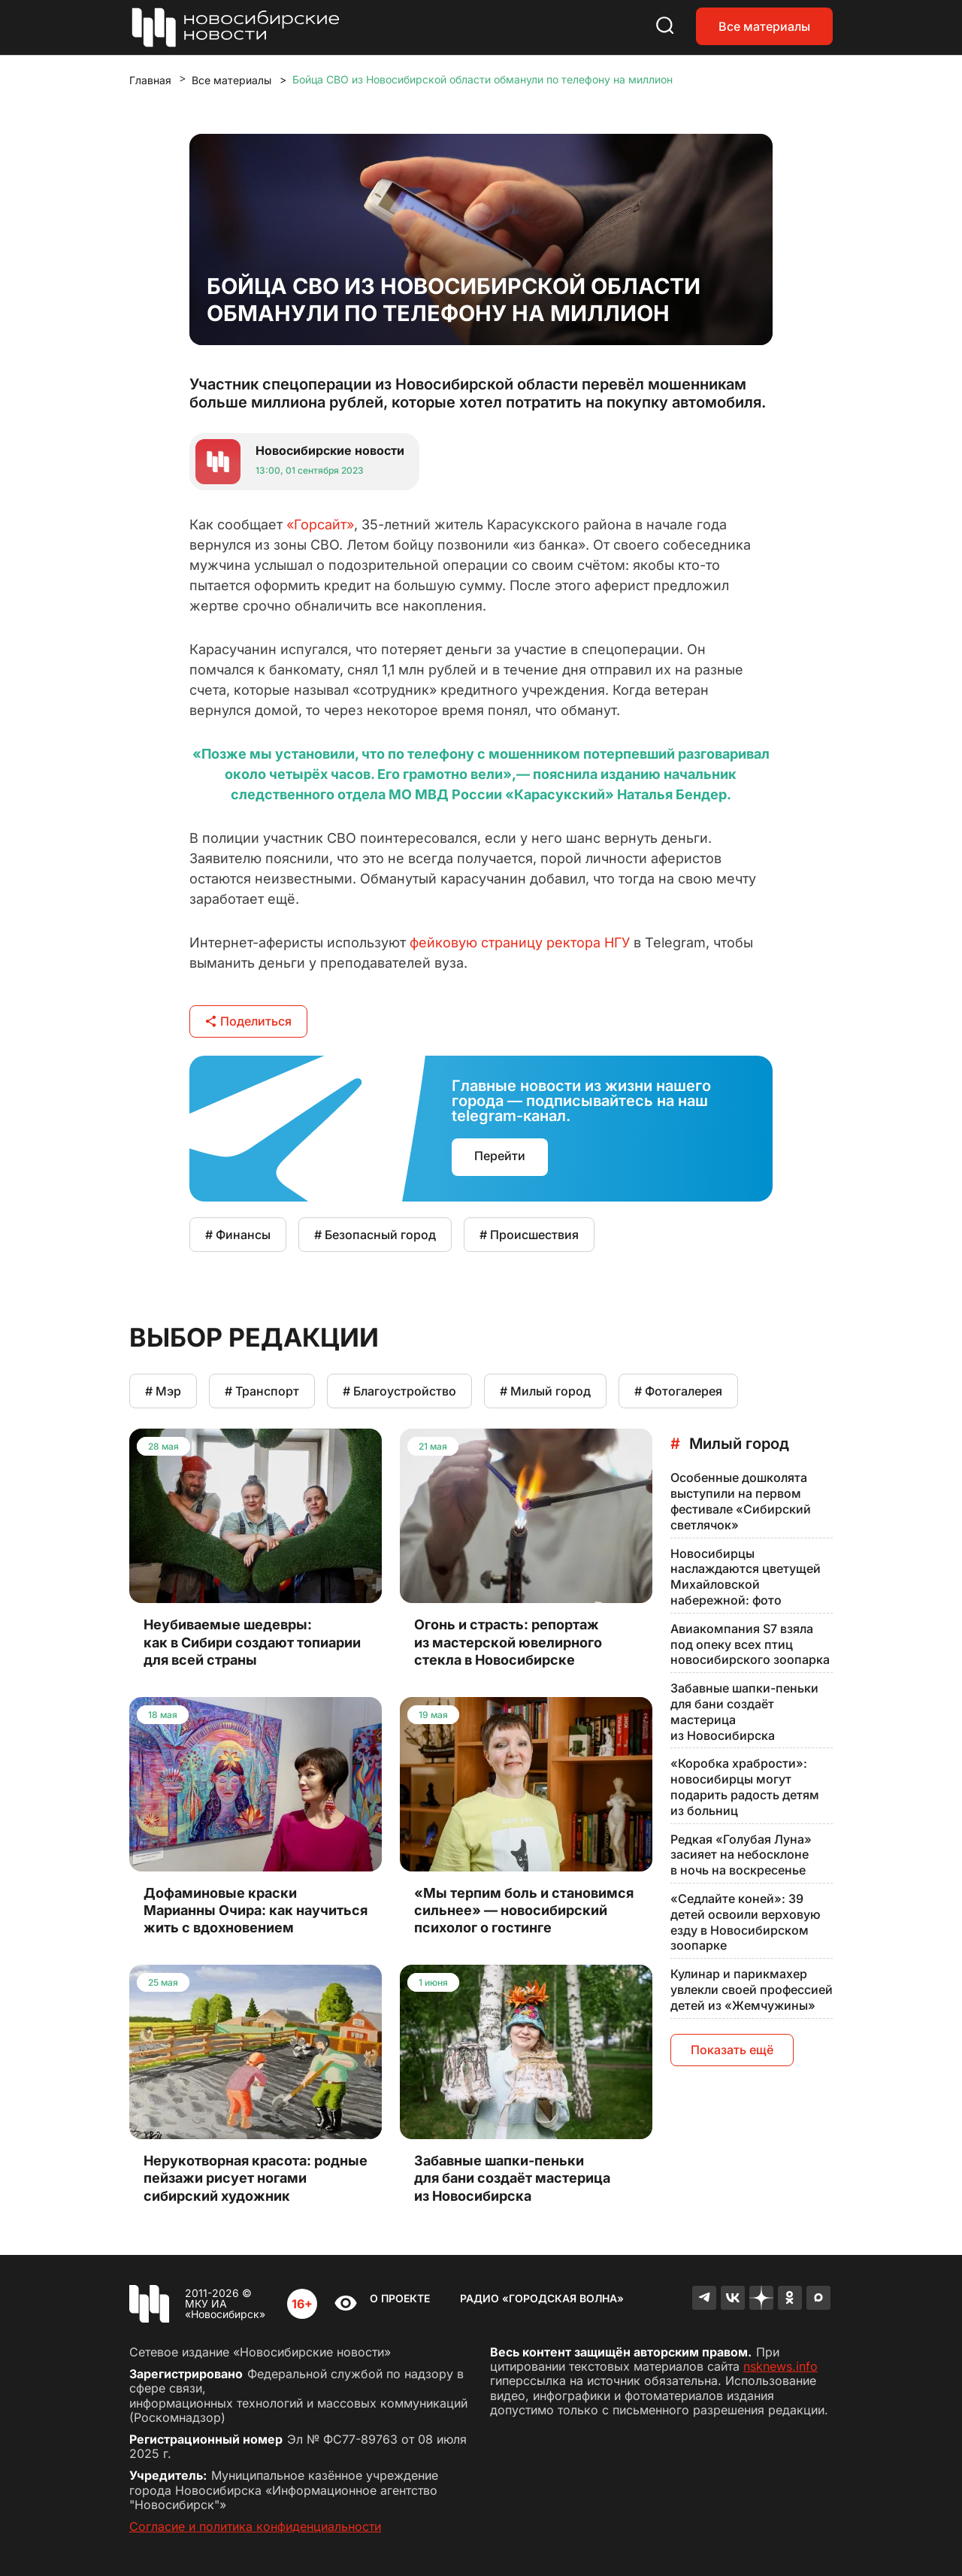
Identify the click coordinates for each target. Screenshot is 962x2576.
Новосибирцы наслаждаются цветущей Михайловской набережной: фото (745, 1577)
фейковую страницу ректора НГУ (520, 942)
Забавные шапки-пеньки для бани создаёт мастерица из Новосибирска (744, 1711)
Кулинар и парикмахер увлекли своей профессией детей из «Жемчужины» (751, 1989)
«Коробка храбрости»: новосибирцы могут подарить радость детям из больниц (744, 1786)
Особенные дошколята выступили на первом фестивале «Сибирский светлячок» (740, 1501)
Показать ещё (732, 2049)
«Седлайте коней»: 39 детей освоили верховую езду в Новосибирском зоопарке (745, 1922)
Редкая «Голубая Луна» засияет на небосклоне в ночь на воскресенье (741, 1855)
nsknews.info (780, 2366)
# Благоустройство (399, 1391)
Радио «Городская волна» (542, 2298)
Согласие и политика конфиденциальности (255, 2526)
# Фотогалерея (678, 1391)
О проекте (400, 2298)
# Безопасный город (375, 1234)
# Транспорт (262, 1391)
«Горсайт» (320, 524)
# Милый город (545, 1391)
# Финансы (238, 1234)
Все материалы (764, 26)
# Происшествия (529, 1234)
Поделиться (248, 1021)
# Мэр (163, 1391)
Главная (150, 80)
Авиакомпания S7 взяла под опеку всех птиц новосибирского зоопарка (750, 1644)
